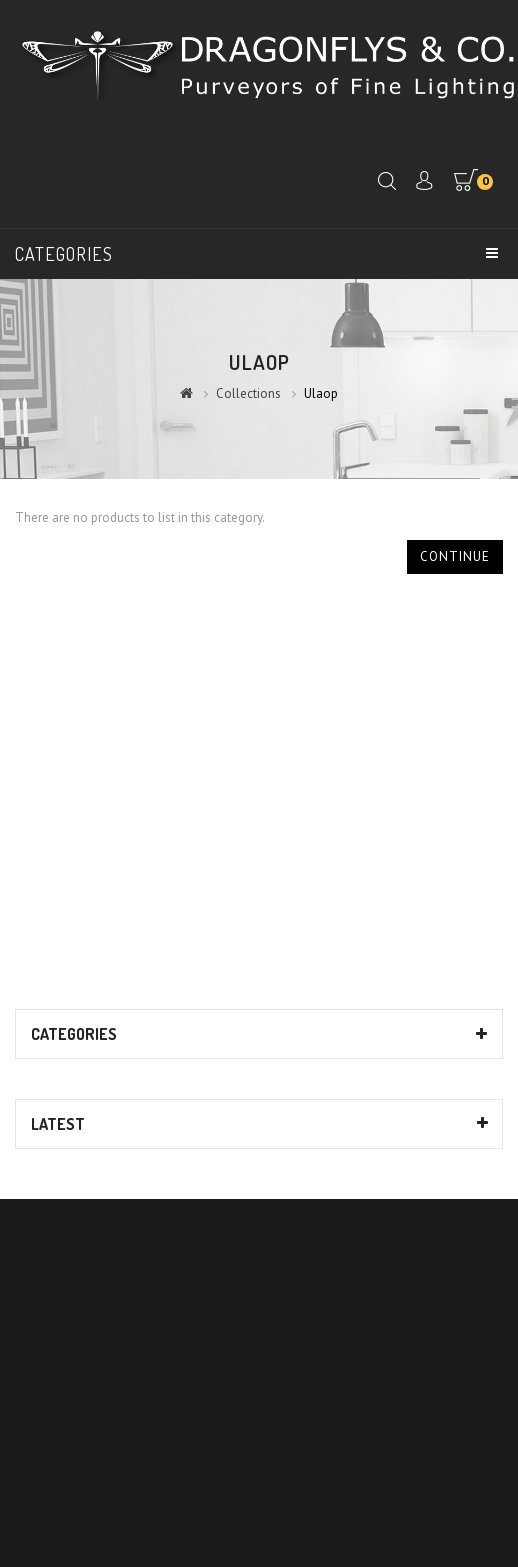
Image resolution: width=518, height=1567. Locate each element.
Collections (248, 393)
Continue (455, 556)
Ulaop (321, 393)
